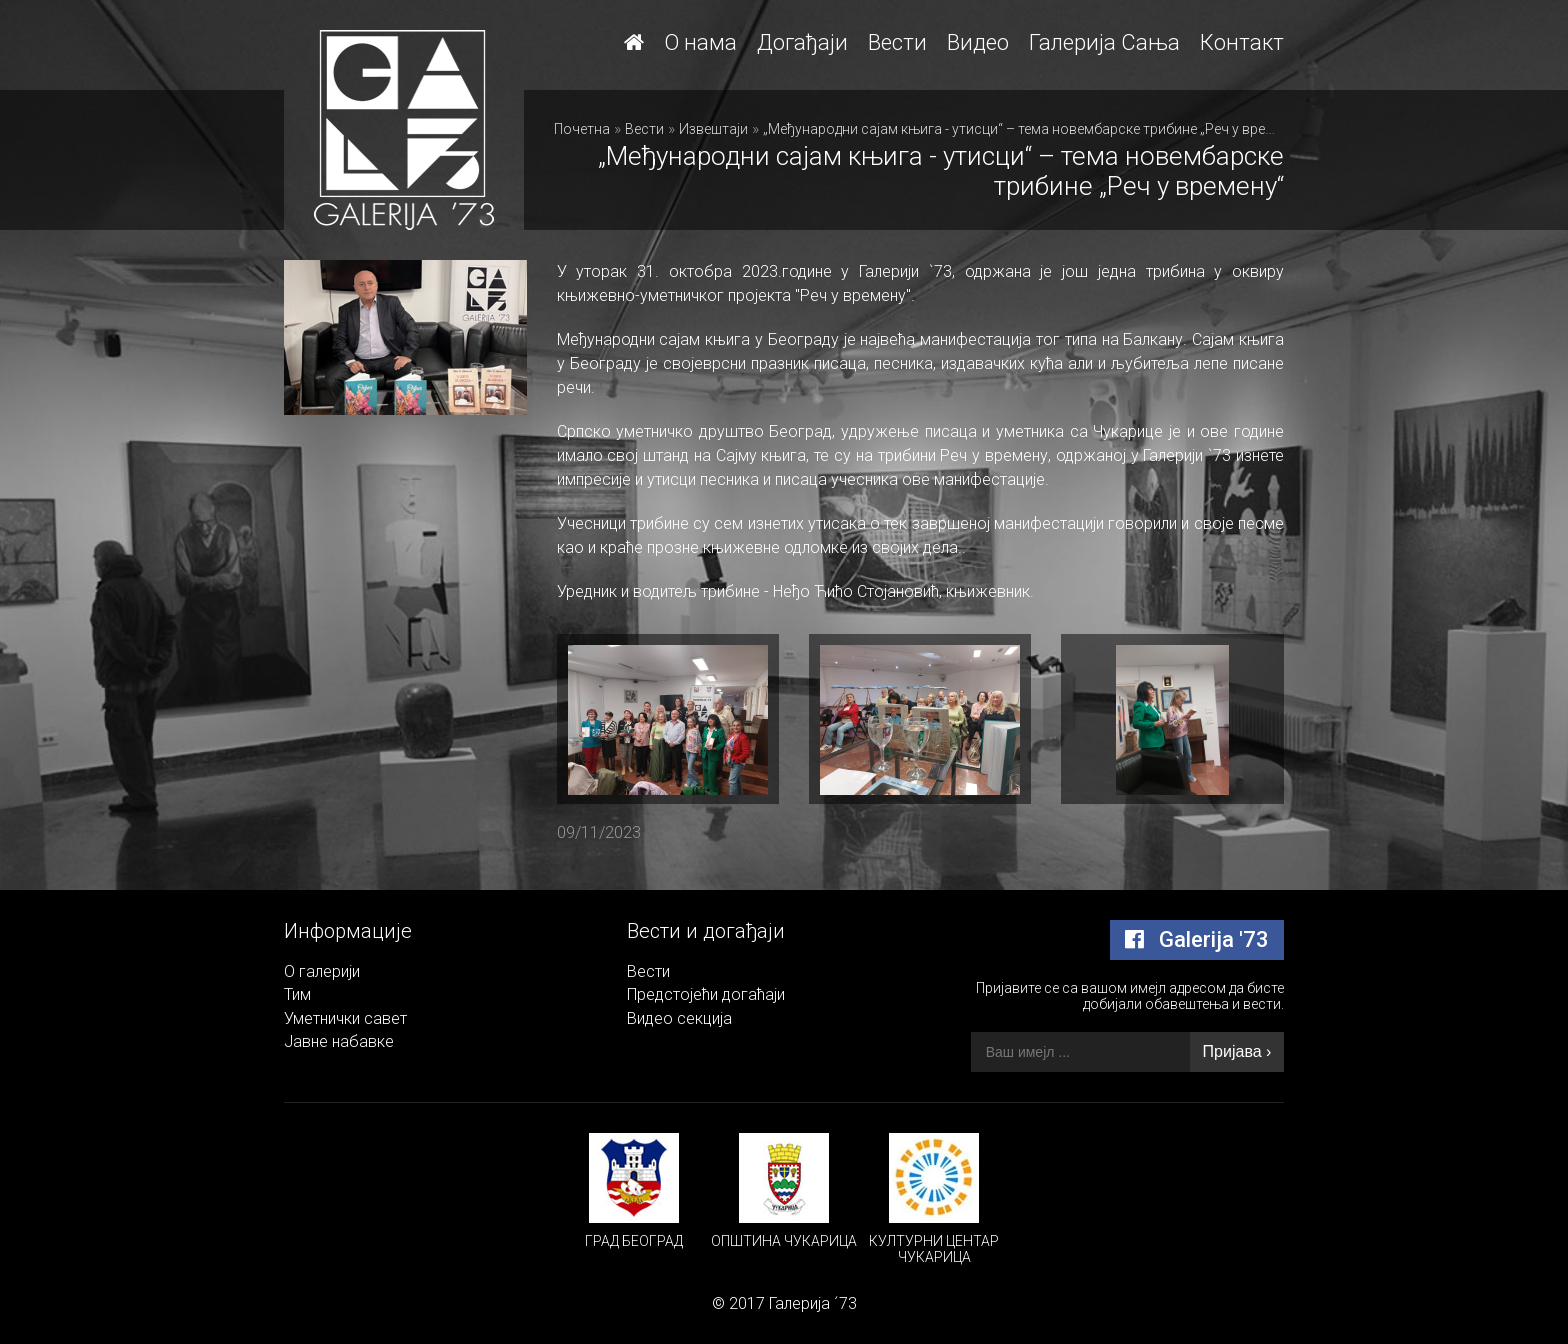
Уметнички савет (345, 1018)
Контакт (1242, 42)
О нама (700, 42)
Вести (897, 42)
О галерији (322, 971)
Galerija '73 (1197, 939)
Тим (297, 994)
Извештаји (713, 129)
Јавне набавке (339, 1041)
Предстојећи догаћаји (706, 994)
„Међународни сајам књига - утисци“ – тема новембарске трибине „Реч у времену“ (1032, 129)
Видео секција (679, 1018)
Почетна (582, 129)
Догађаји (802, 42)
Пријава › (1237, 1051)
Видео (978, 42)
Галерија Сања (1104, 42)
